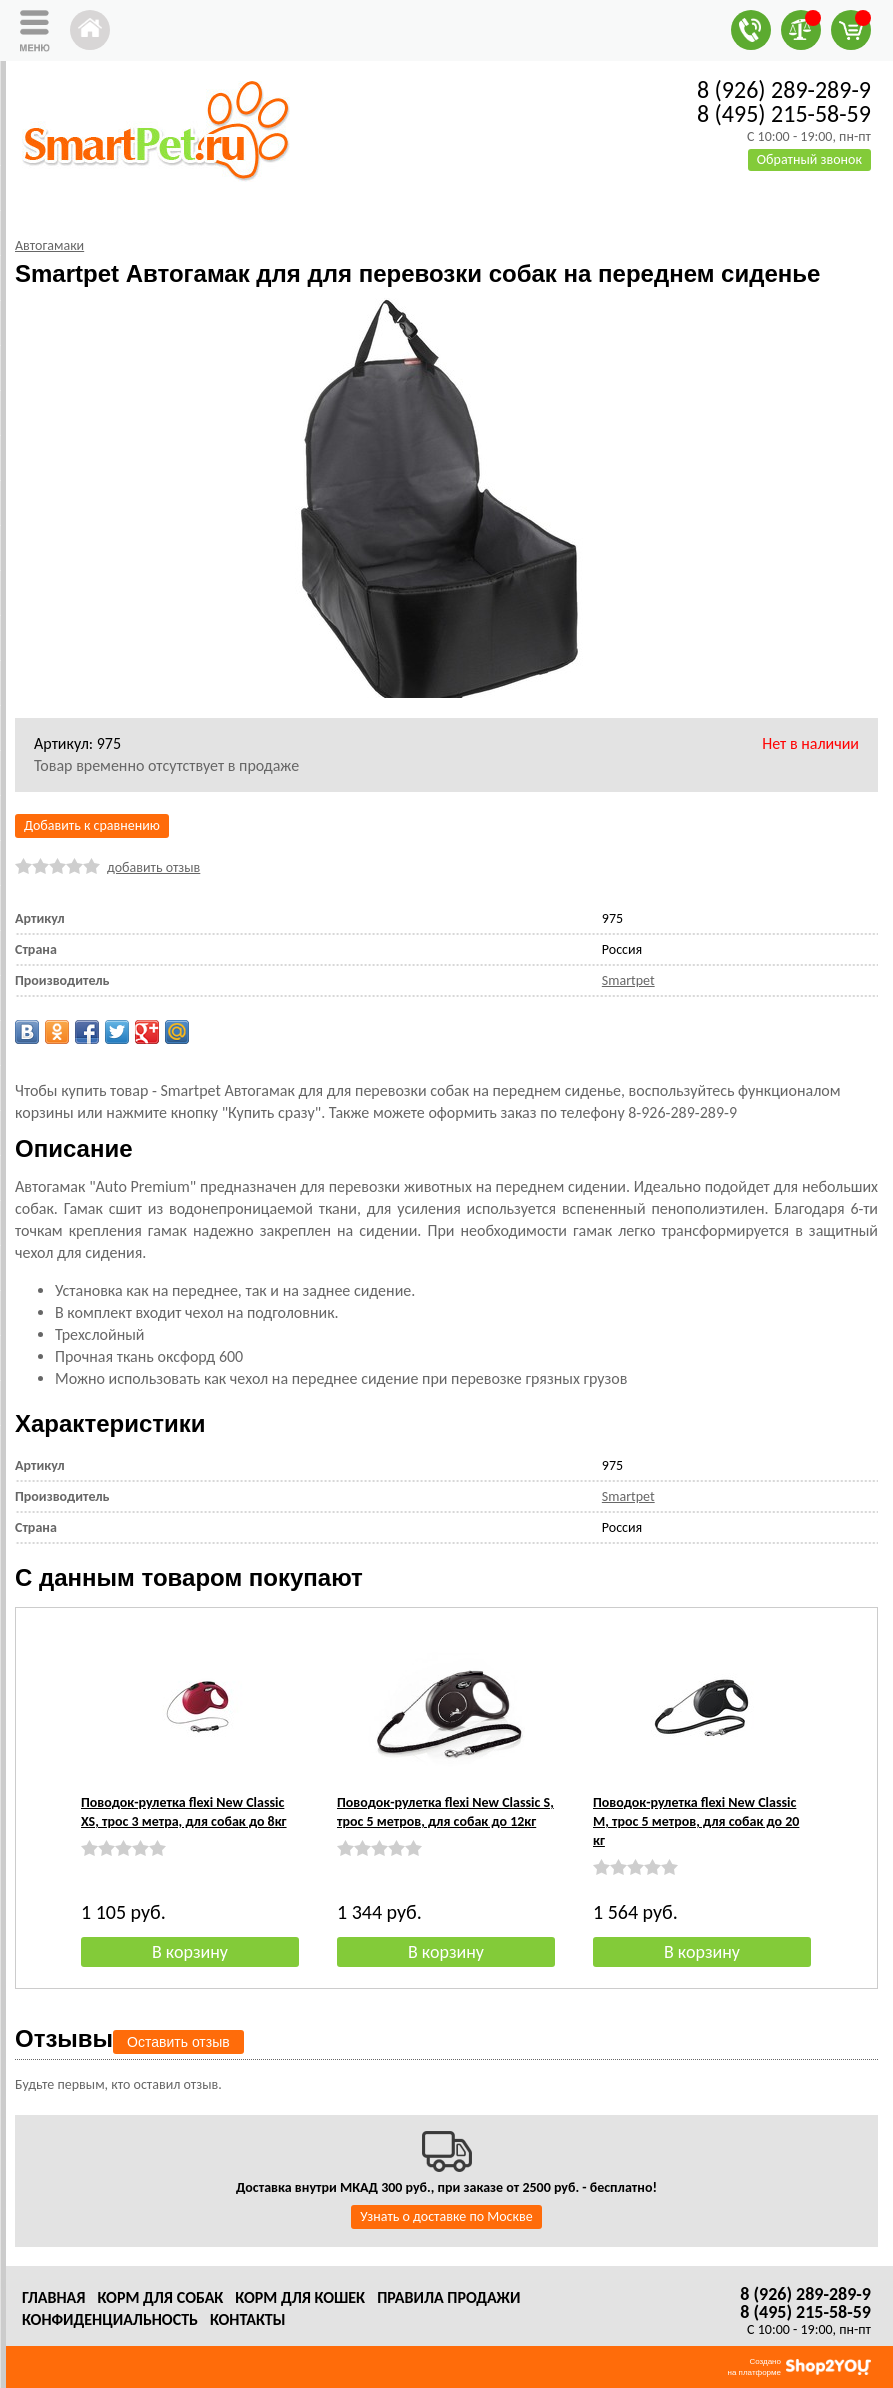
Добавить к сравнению (92, 825)
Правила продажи (448, 2297)
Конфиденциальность (110, 2319)
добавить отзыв (153, 867)
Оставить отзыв (178, 2042)
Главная (53, 2297)
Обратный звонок (809, 159)
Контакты (248, 2319)
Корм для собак (160, 2297)
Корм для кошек (300, 2297)
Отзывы (64, 2038)
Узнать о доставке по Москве (446, 2216)
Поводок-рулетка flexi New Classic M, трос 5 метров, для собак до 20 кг (696, 1821)
